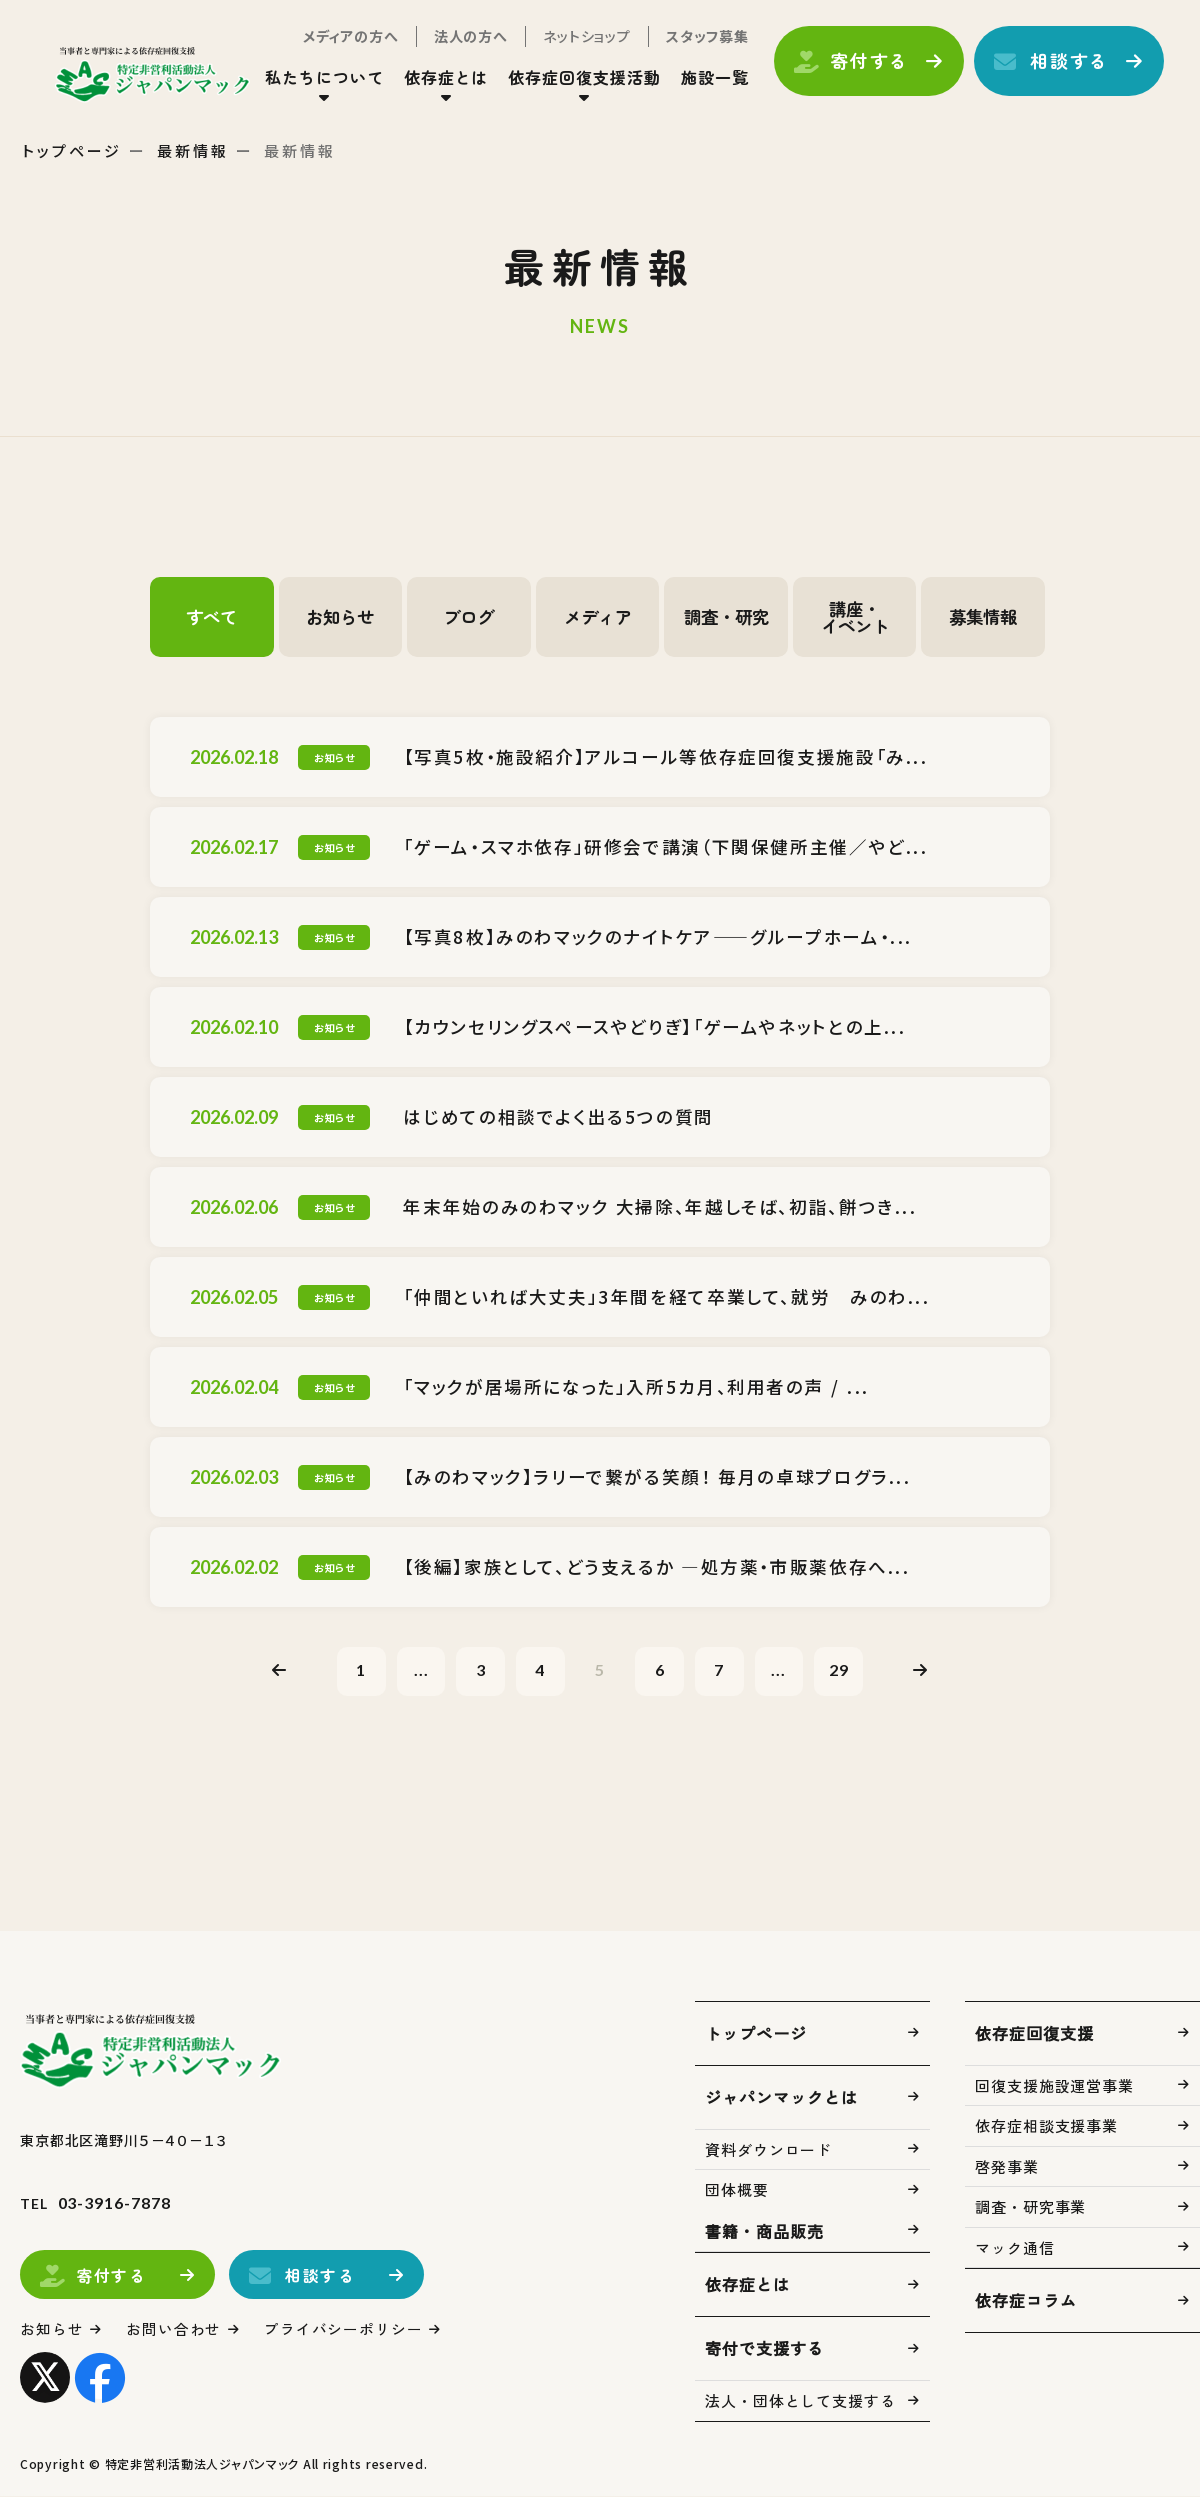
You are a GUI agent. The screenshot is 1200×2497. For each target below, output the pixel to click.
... (417, 1670)
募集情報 (983, 617)
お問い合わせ (174, 2330)
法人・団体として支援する (800, 2402)
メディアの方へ (347, 38)
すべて (212, 617)
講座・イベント (855, 617)
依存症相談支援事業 (1046, 2127)
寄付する (865, 63)
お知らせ (340, 617)
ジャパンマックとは (781, 2098)
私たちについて (320, 79)
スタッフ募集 (703, 38)
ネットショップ (583, 38)
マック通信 (1015, 2248)
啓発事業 (1007, 2167)
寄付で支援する (764, 2350)
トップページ (72, 150)
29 (844, 1670)
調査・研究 (726, 617)
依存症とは (442, 79)
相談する (1065, 63)
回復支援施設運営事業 (1054, 2086)
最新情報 (193, 150)
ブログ (469, 617)
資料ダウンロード (768, 2150)
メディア (598, 617)
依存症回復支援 (1034, 2034)
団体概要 (737, 2191)
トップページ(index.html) (157, 76)
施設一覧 (711, 79)
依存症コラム (1026, 2302)
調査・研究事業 (1030, 2208)
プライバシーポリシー (344, 2330)
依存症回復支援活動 (581, 79)
